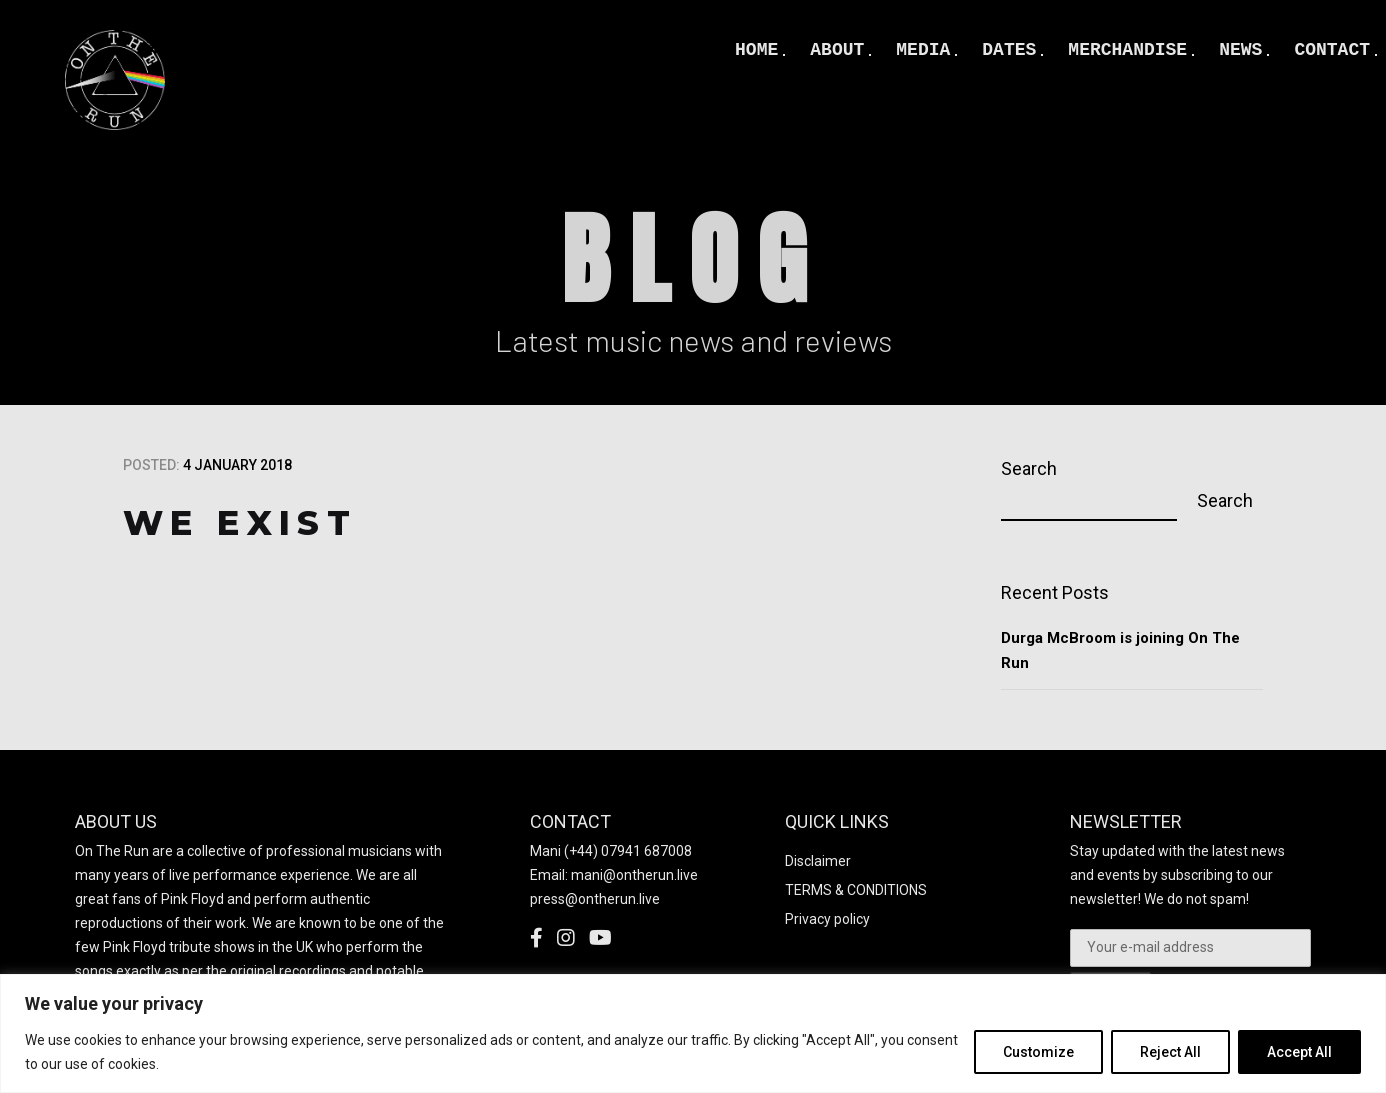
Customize (1038, 1052)
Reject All (1170, 1052)
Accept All (1299, 1052)
